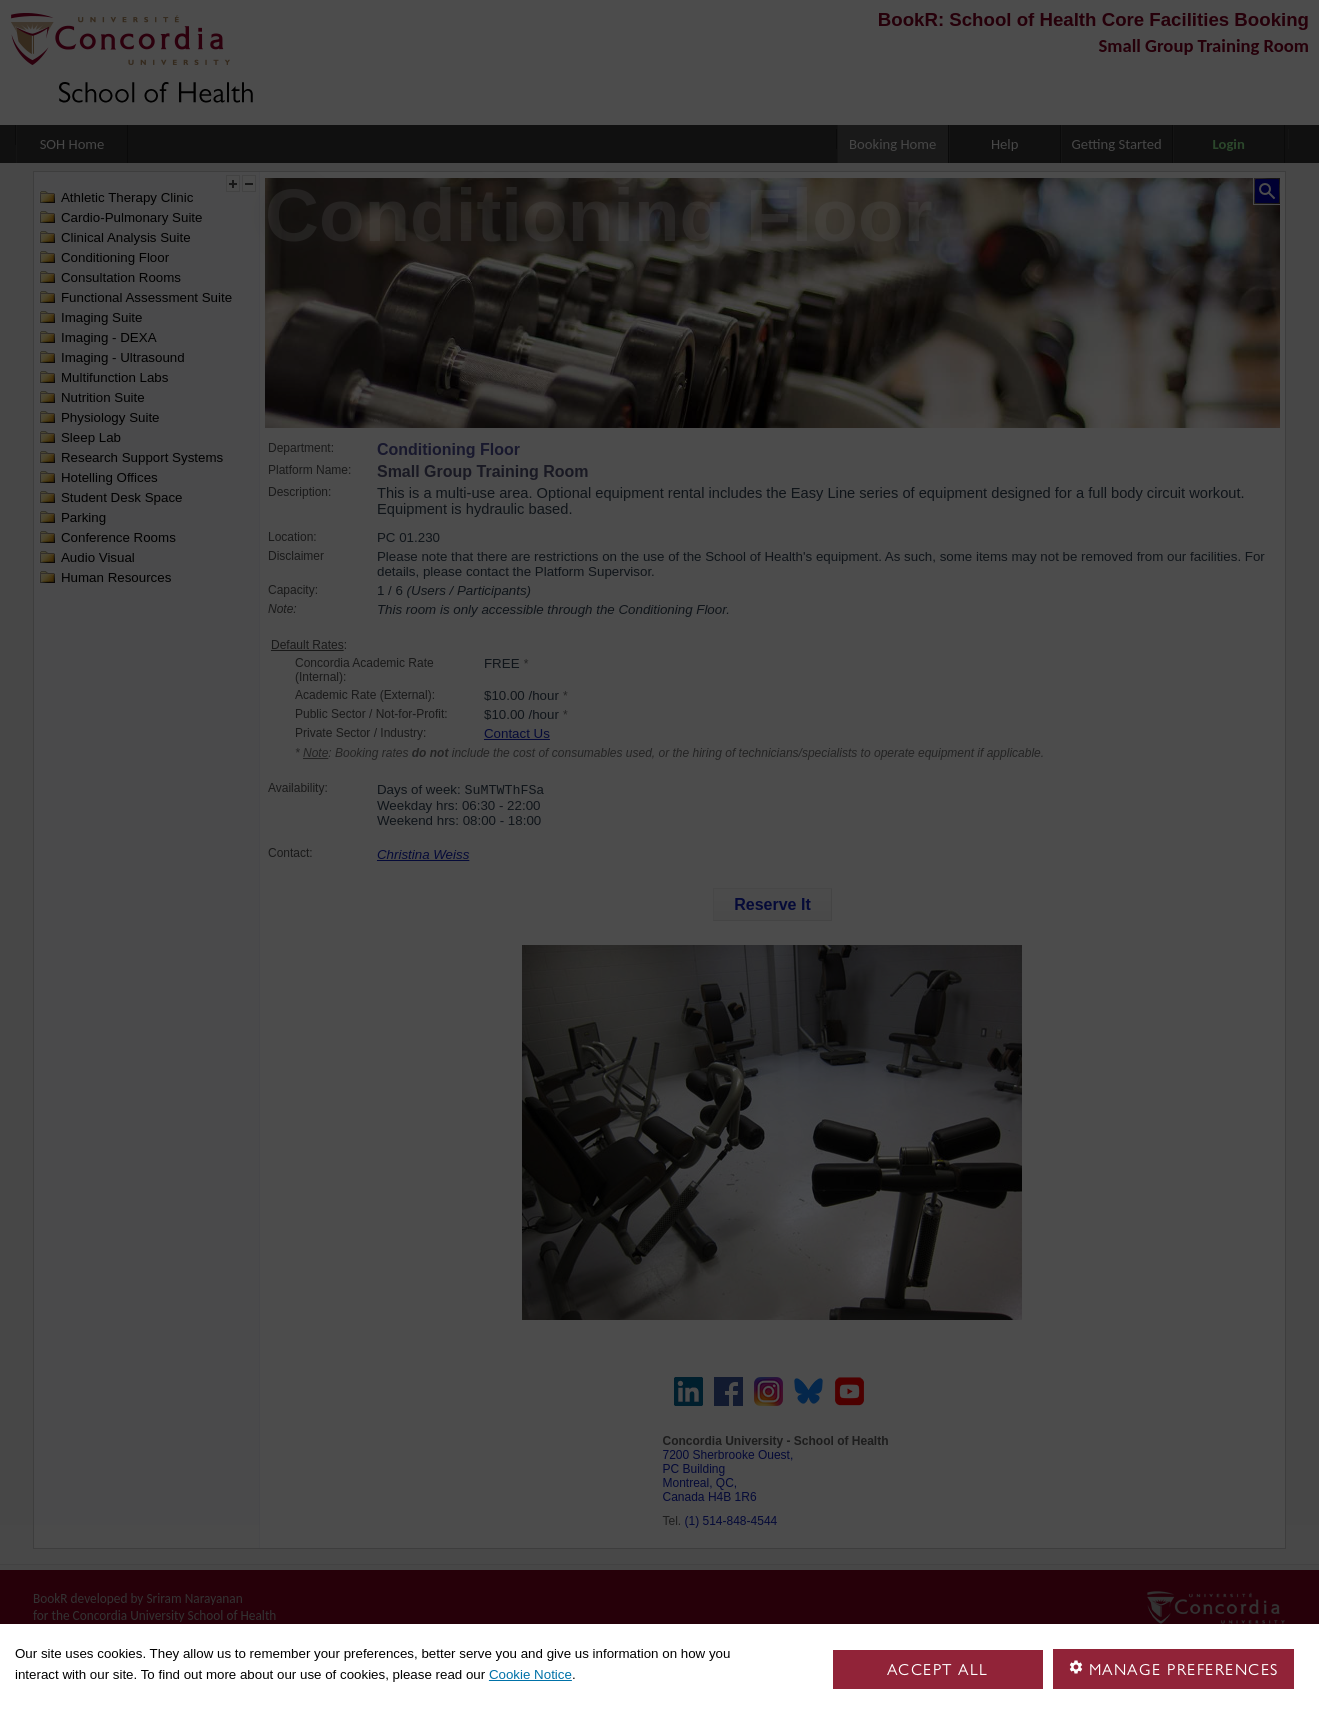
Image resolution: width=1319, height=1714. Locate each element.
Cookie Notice (530, 1674)
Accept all (938, 1669)
